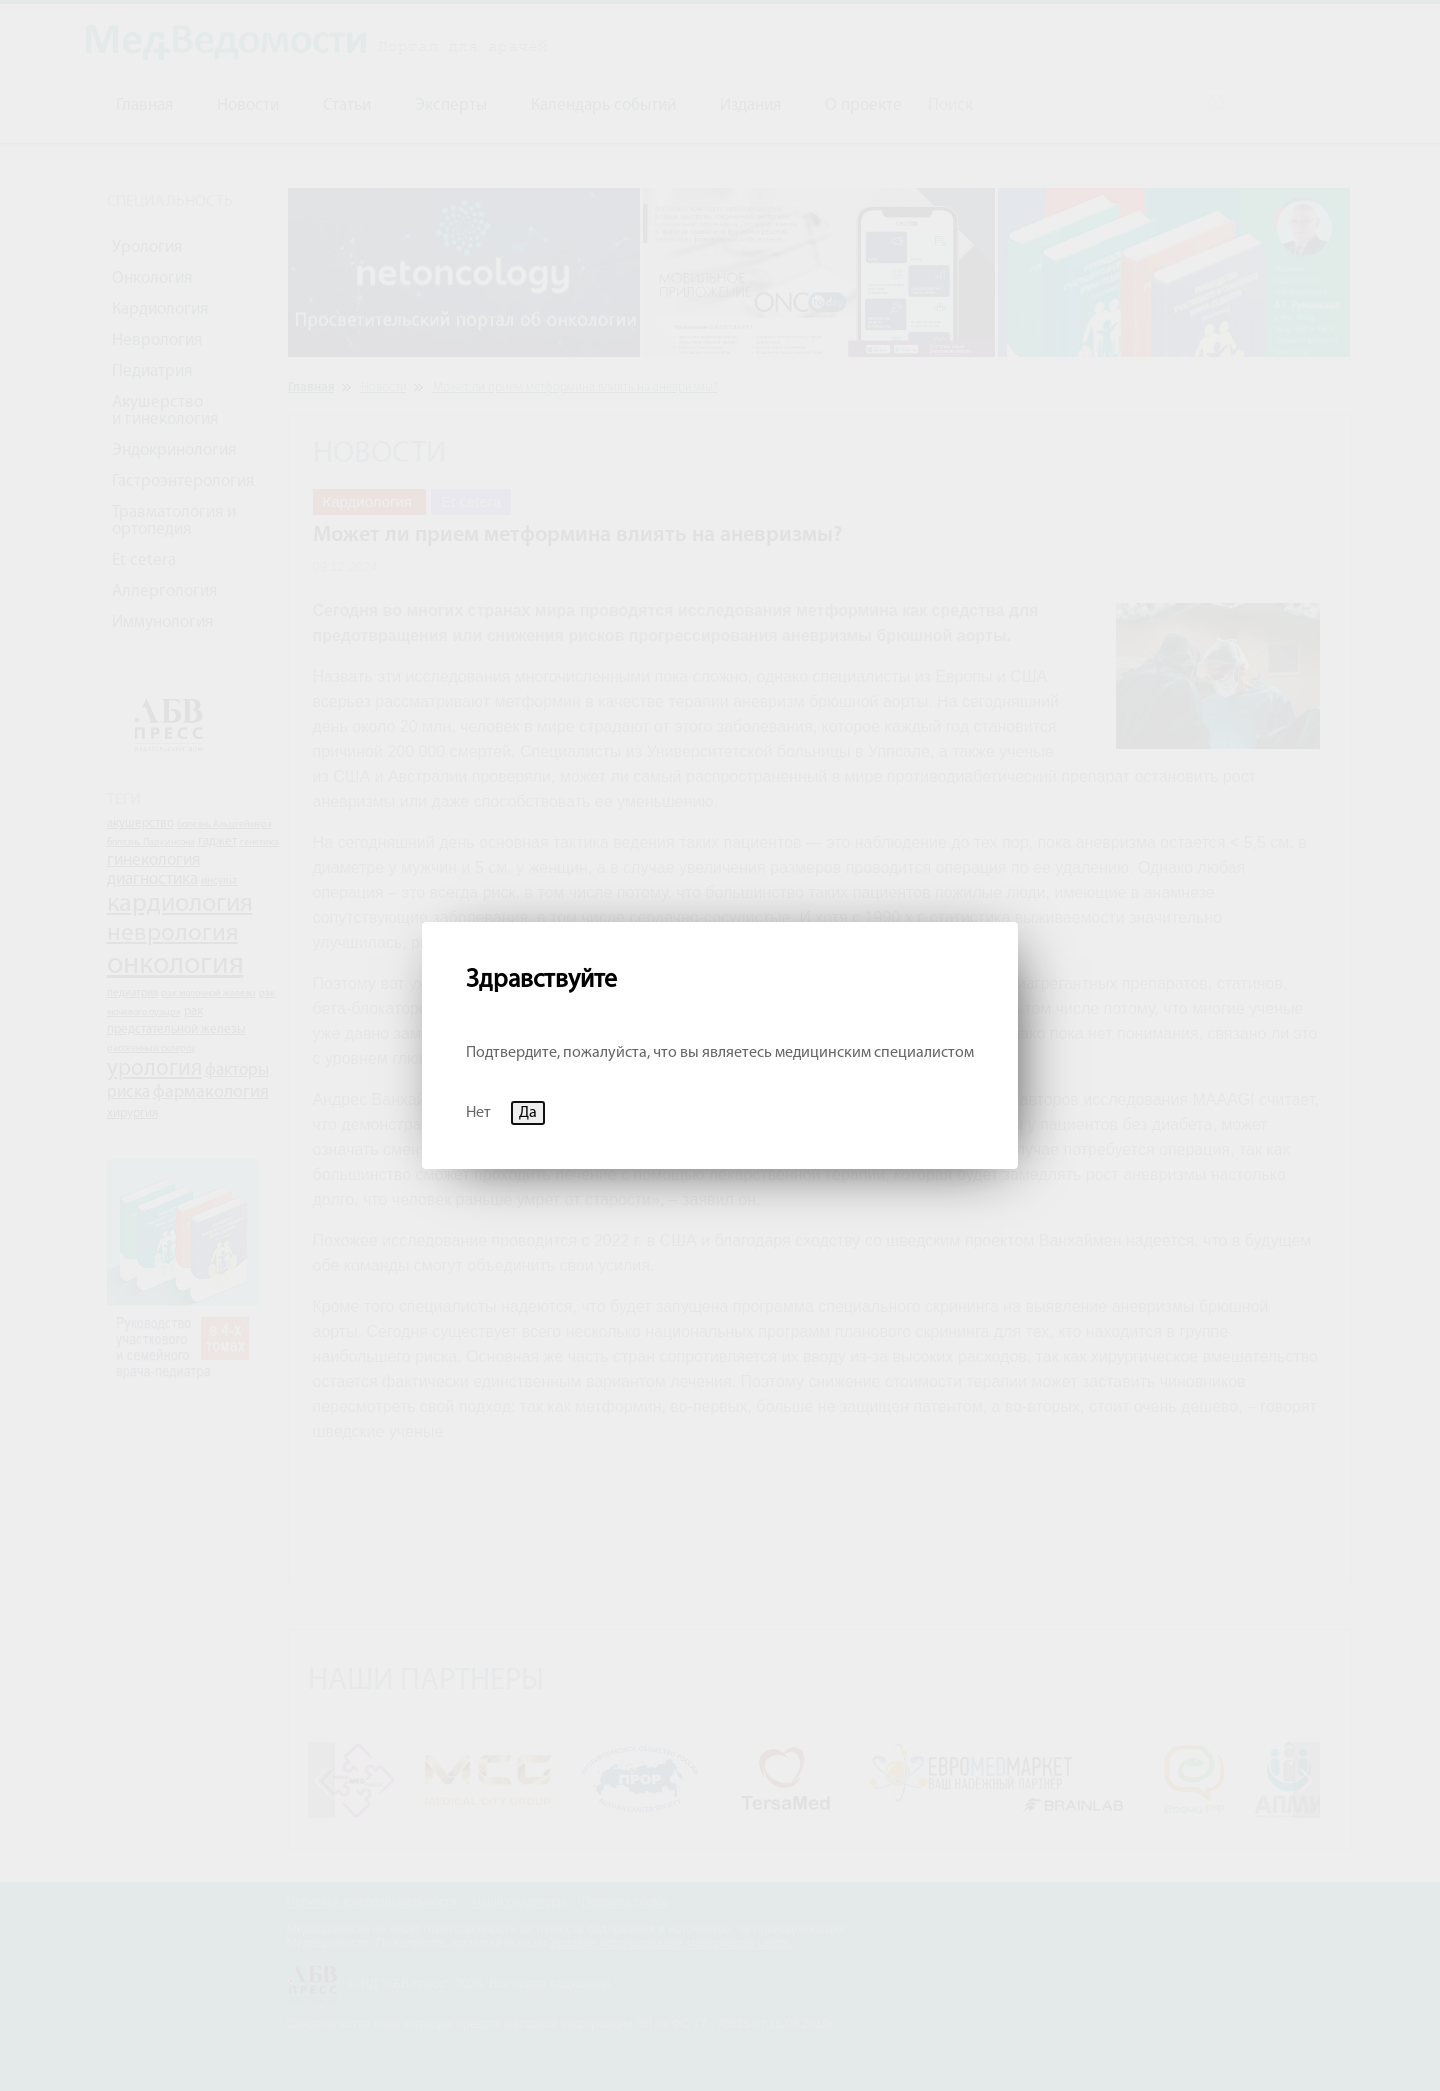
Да (528, 1113)
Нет (478, 1113)
